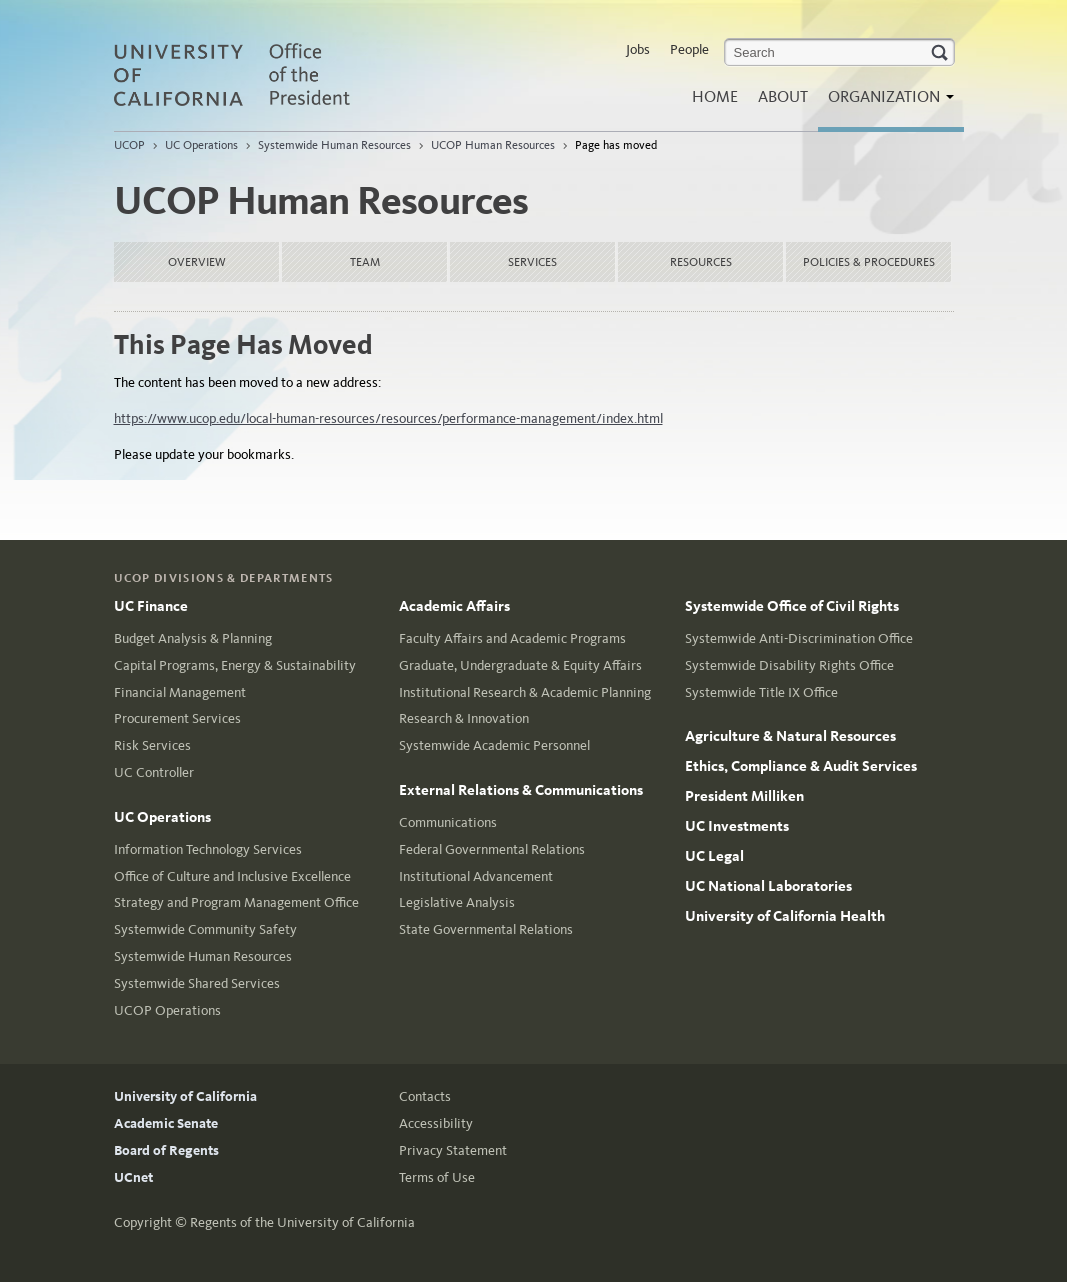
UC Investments (737, 826)
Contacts (425, 1096)
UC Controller (154, 772)
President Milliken (744, 796)
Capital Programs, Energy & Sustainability (235, 665)
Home (715, 96)
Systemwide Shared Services (197, 983)
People (689, 49)
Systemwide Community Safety (205, 929)
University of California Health (785, 916)
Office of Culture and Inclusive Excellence (232, 876)
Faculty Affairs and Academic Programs (512, 638)
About (783, 96)
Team (365, 262)
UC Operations (201, 145)
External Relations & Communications (521, 790)
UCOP (129, 145)
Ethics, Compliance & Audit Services (801, 766)
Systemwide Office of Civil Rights (792, 606)
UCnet (133, 1177)
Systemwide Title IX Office (761, 692)
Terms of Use (437, 1177)
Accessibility (436, 1123)
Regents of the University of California (302, 1222)
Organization (886, 102)
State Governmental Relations (486, 929)
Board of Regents (166, 1150)
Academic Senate (166, 1123)
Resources (701, 262)
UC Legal (714, 856)
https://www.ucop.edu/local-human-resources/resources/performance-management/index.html (388, 418)
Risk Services (152, 745)
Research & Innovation (464, 718)
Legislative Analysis (457, 902)
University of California (185, 1096)
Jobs (638, 49)
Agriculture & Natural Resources (790, 736)
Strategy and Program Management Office (236, 902)
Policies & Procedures (869, 262)
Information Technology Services (208, 849)
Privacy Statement (453, 1150)
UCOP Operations (167, 1010)
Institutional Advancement (476, 876)
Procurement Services (177, 718)
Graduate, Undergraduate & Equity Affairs (520, 665)
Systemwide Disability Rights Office (789, 665)
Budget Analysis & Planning (193, 638)
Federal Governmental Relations (492, 849)
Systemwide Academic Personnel (494, 745)
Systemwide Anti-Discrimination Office (799, 638)
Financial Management (180, 692)
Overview (197, 262)
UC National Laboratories (768, 886)
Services (532, 262)
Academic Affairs (454, 606)
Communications (448, 822)
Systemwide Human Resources (334, 145)
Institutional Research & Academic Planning (525, 692)
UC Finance (151, 606)
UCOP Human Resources (493, 145)
